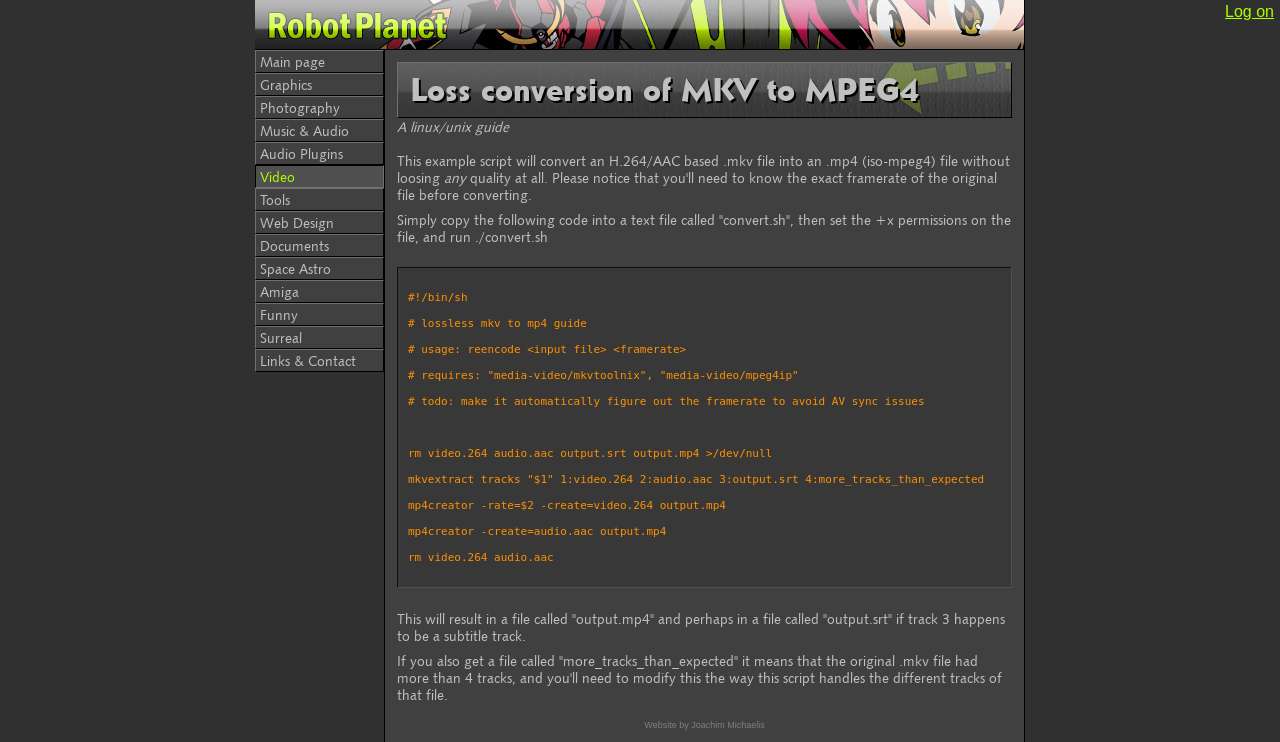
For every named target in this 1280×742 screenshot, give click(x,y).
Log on (1249, 11)
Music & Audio (304, 130)
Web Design (297, 222)
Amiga (279, 291)
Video (277, 176)
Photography (300, 107)
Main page (292, 61)
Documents (294, 245)
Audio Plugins (301, 153)
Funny (279, 314)
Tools (275, 199)
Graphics (286, 84)
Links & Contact (308, 360)
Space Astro (295, 268)
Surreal (281, 337)
